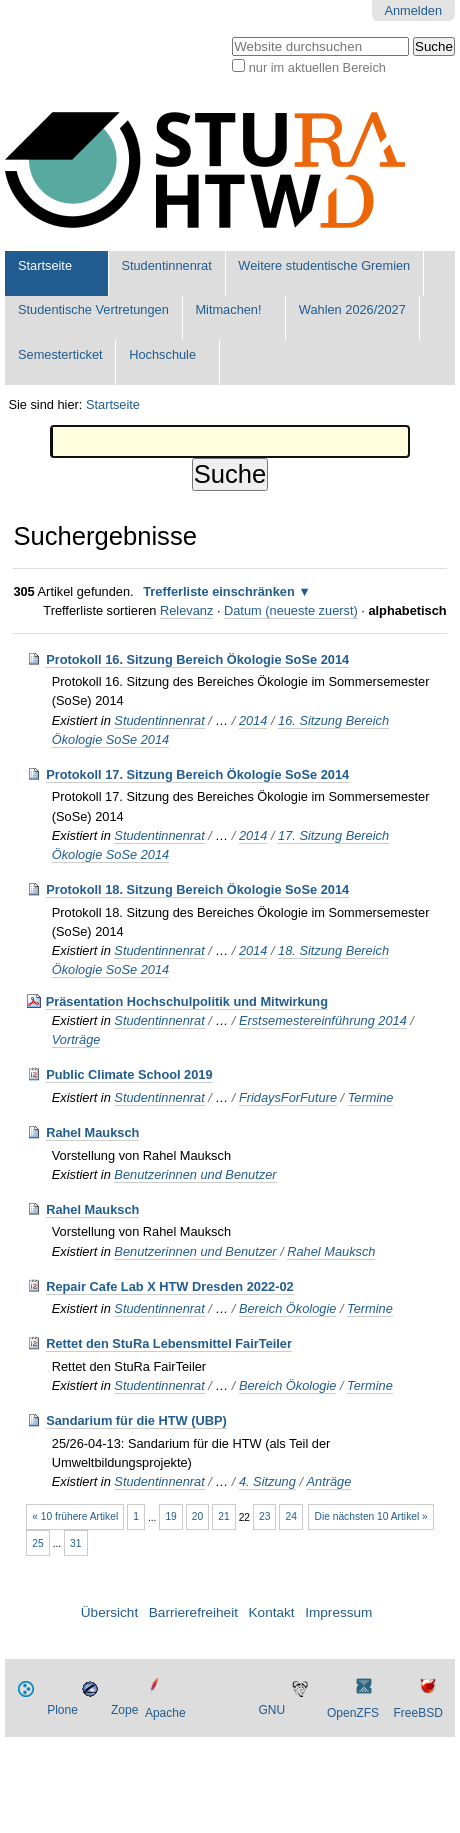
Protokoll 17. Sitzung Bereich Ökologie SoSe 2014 (197, 774)
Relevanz (186, 610)
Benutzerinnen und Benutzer (195, 1174)
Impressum (338, 1612)
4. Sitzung (267, 1481)
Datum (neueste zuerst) (291, 610)
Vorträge (76, 1039)
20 (197, 1516)
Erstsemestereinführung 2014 (323, 1020)
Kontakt (272, 1612)
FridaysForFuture (288, 1097)
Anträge (329, 1481)
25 (37, 1543)
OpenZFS (353, 1713)
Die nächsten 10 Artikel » (371, 1516)
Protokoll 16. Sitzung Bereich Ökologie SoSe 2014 (197, 659)
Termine (371, 1097)
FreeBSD (417, 1713)
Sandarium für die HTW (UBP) (136, 1420)
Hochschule (162, 354)
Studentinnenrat (166, 265)
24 (290, 1516)
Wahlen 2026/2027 (352, 309)
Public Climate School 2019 (129, 1074)
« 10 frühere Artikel (75, 1516)
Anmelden (413, 10)
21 (223, 1516)
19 (170, 1516)
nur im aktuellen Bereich (317, 67)
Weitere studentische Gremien (324, 265)
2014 (253, 720)
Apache (165, 1713)
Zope (124, 1710)
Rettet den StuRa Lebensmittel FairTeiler (169, 1343)
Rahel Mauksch (92, 1132)
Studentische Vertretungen (93, 309)
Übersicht (109, 1612)
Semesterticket (60, 354)
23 (264, 1516)
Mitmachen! (228, 309)
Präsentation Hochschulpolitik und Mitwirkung (187, 1001)
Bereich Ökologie (287, 1308)
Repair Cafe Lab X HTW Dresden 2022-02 (170, 1286)
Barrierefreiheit (193, 1612)
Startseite (45, 265)
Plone (62, 1710)
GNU (271, 1710)
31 (75, 1543)
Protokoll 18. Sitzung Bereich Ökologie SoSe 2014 (197, 889)
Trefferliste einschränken (219, 591)
